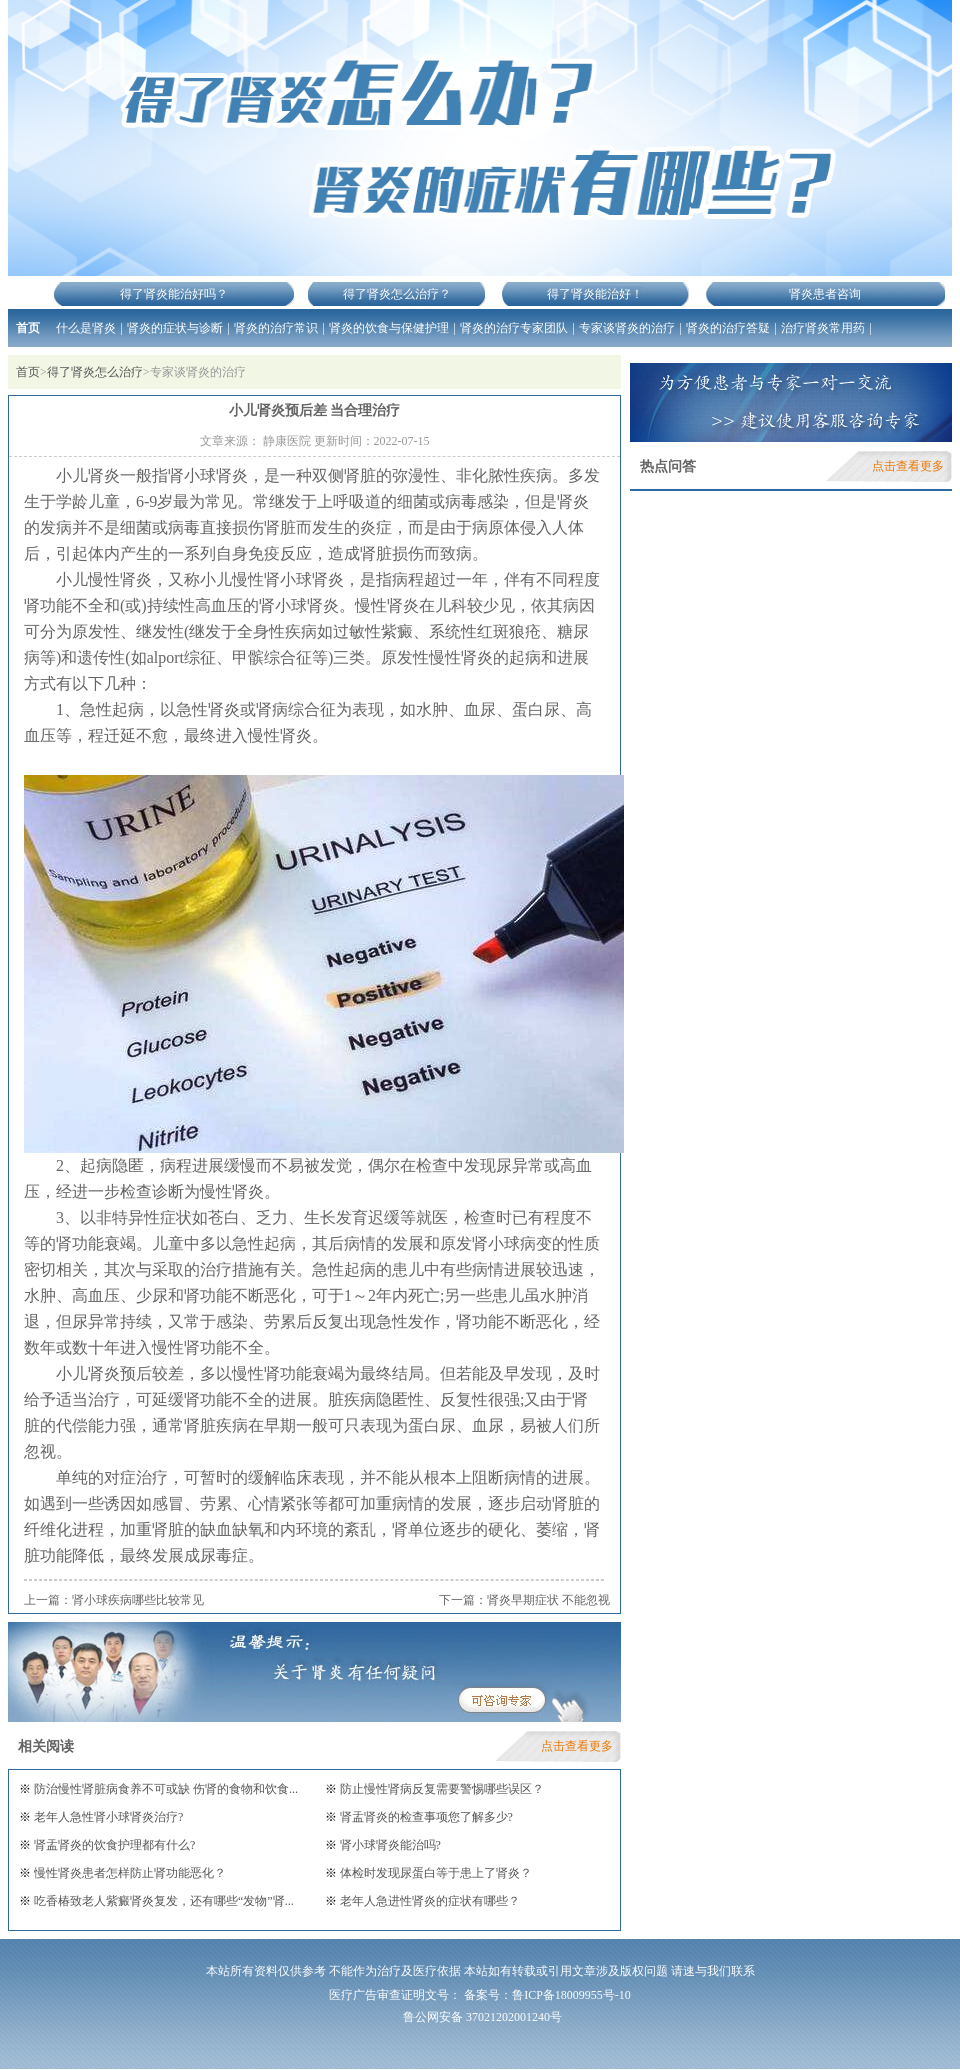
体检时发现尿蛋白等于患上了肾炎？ (434, 1873)
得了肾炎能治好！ (595, 294)
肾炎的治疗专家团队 (514, 328)
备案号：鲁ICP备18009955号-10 (547, 1995)
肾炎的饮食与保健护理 (389, 328)
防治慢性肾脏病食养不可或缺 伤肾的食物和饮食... (164, 1789)
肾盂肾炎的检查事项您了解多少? (425, 1817)
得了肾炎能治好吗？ (174, 294)
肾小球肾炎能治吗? (389, 1845)
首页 (28, 328)
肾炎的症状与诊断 (175, 328)
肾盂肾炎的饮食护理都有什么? (113, 1845)
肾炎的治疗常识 (276, 328)
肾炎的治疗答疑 (728, 328)
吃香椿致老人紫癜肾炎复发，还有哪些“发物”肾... (162, 1901)
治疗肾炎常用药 (823, 328)
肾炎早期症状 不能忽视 (548, 1600)
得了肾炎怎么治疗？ (397, 294)
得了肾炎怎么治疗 (95, 372)
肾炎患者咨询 (825, 294)
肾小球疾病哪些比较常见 (138, 1600)
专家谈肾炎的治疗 (627, 328)
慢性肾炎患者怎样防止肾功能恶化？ (128, 1873)
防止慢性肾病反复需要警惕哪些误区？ (440, 1789)
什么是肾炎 (86, 328)
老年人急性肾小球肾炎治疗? (107, 1817)
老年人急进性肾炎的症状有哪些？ (428, 1901)
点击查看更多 (577, 1746)
